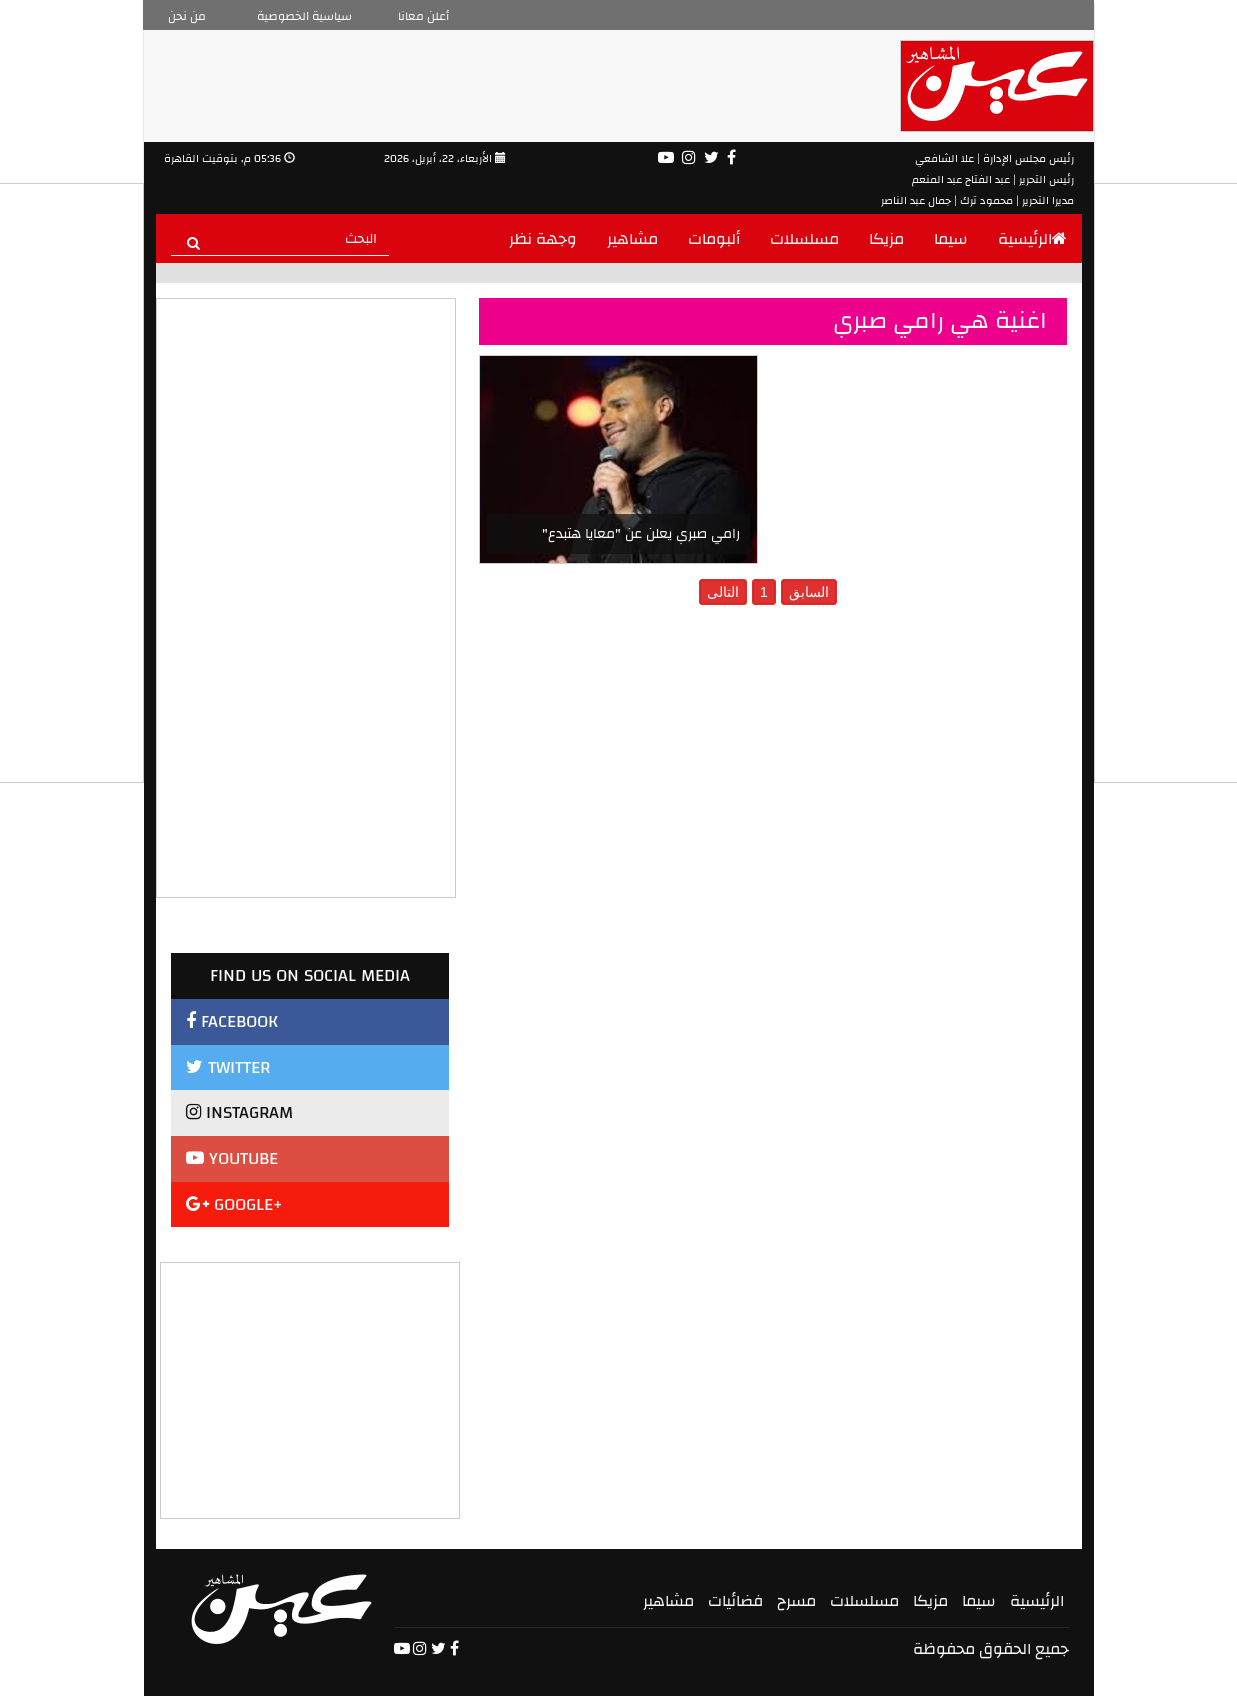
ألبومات (714, 239)
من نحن (187, 16)
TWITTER (228, 1067)
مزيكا (886, 239)
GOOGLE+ (234, 1204)
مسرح (796, 1601)
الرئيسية (1032, 239)
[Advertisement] (311, 1388)
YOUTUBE (232, 1158)
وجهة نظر (543, 239)
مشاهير (632, 239)
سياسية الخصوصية (304, 16)
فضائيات (735, 1601)
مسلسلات (804, 239)
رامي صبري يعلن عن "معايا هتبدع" (641, 534)
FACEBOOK (232, 1021)
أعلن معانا (423, 16)
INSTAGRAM (239, 1112)
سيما (951, 239)
